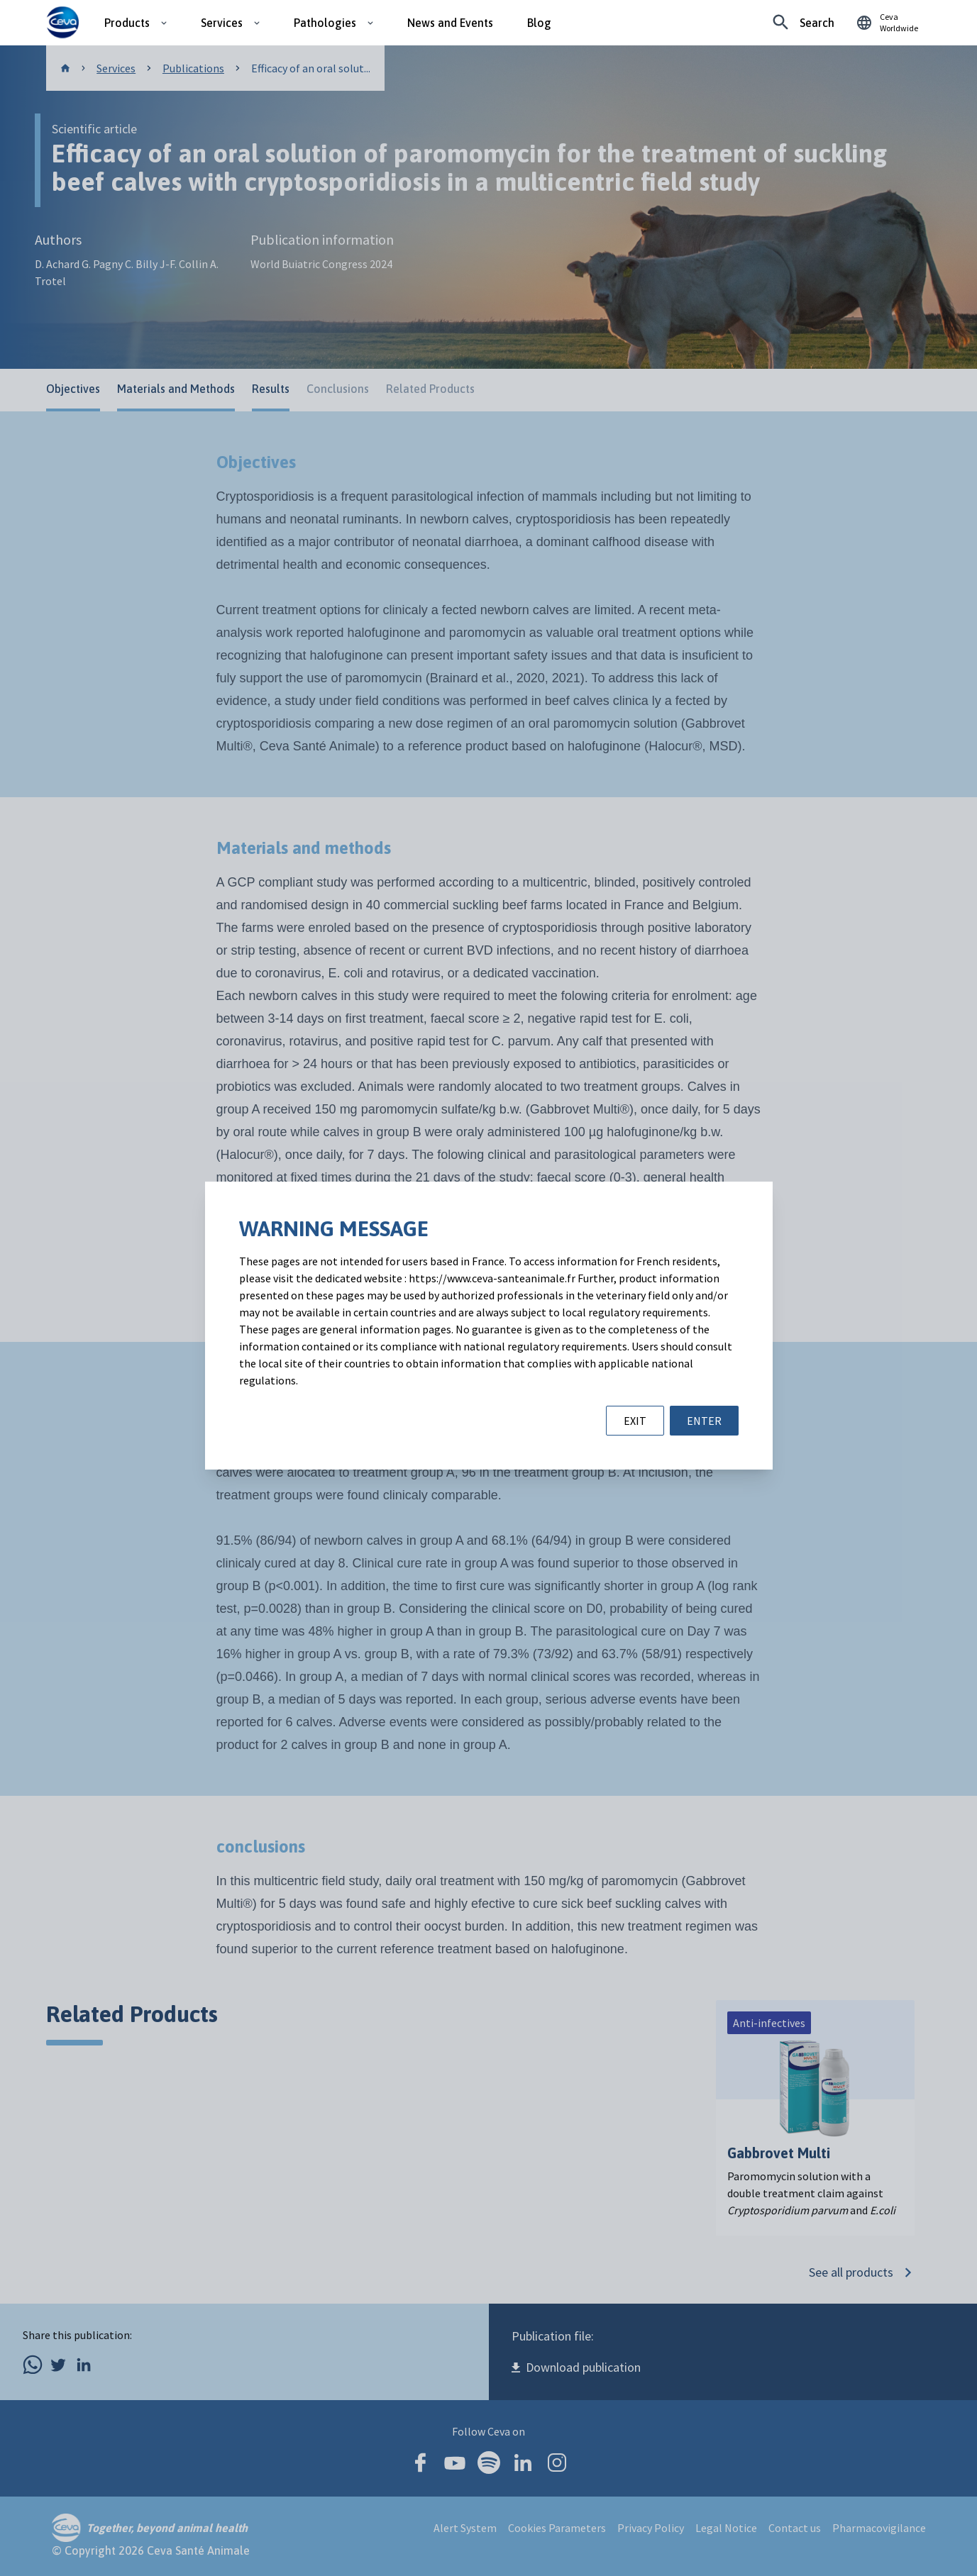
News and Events (450, 22)
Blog (539, 22)
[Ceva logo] (62, 23)
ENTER (704, 1421)
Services (222, 22)
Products (127, 22)
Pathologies (325, 22)
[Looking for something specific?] (803, 22)
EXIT (635, 1421)
